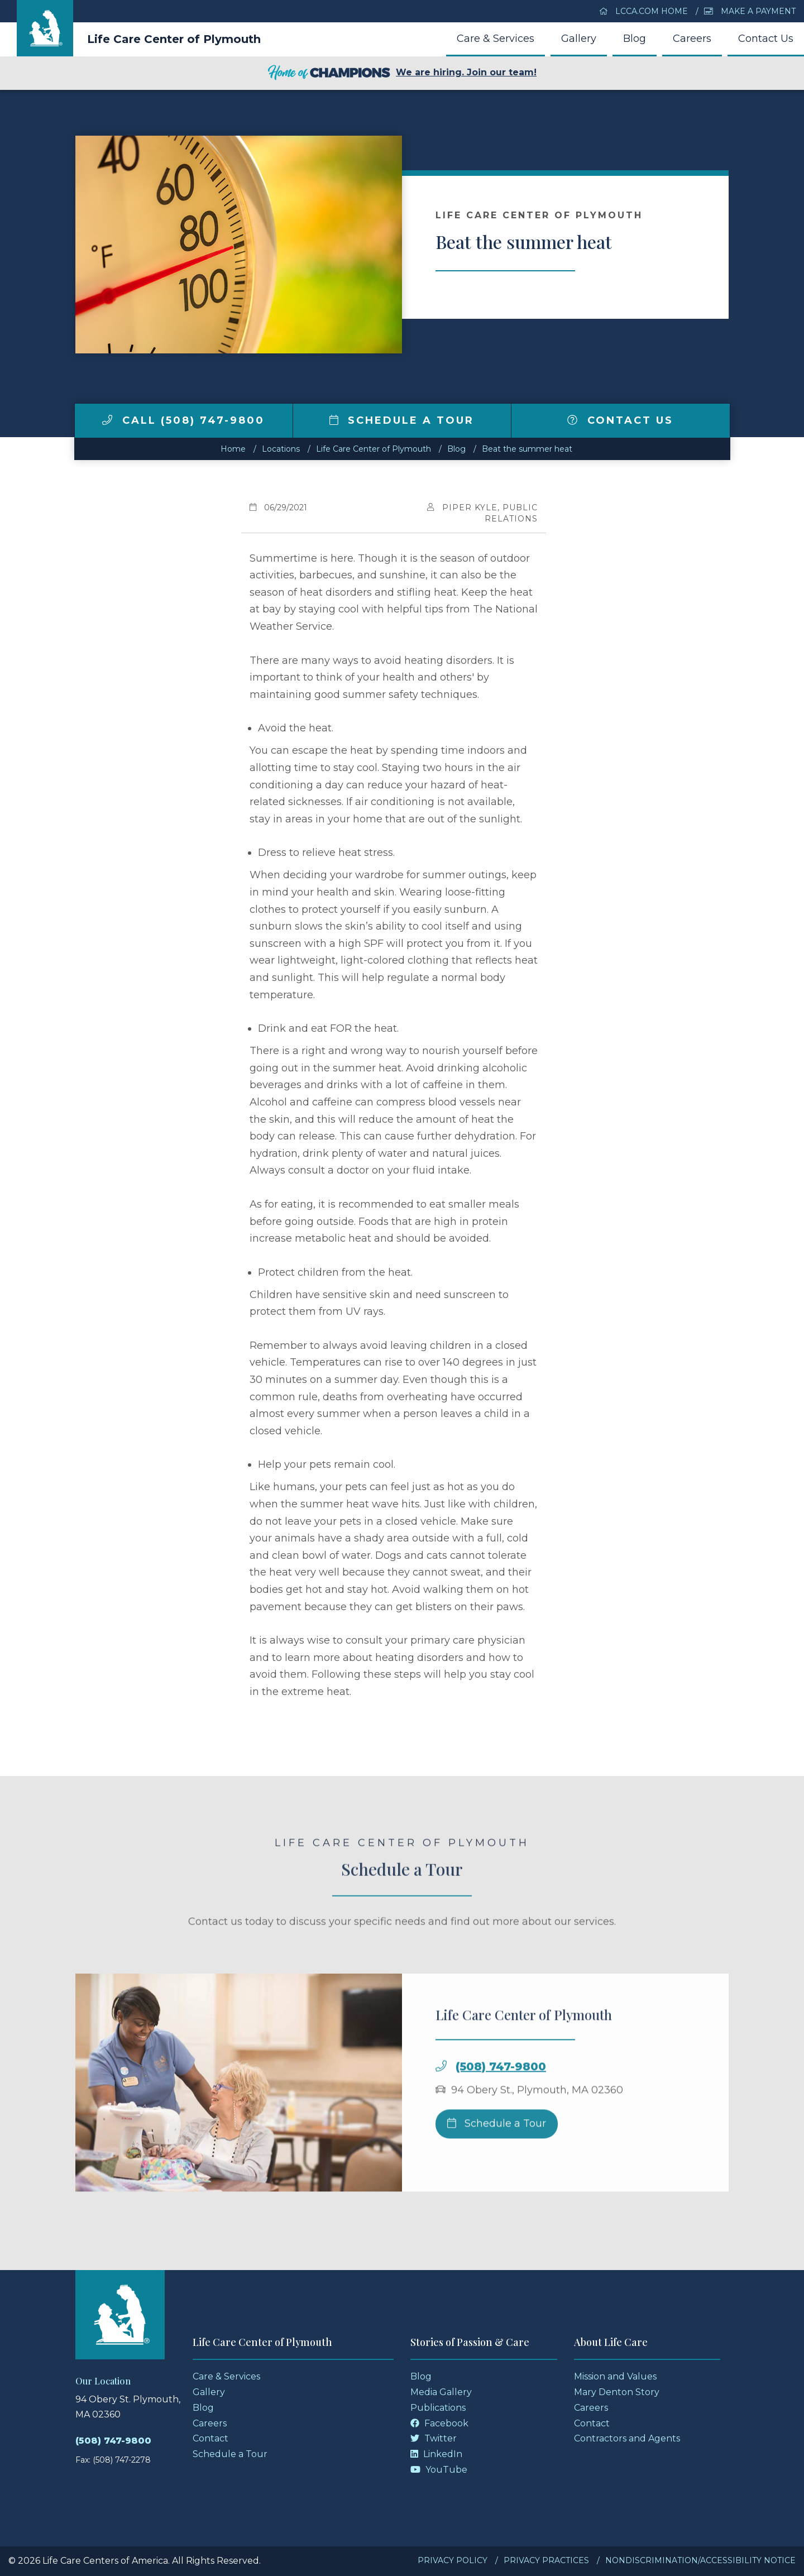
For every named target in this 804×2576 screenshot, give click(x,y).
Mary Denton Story (616, 2392)
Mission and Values (615, 2376)
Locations (281, 449)
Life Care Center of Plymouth (174, 39)
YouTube (438, 2469)
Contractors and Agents (627, 2438)
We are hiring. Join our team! (402, 73)
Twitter (433, 2438)
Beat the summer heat (527, 449)
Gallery (578, 38)
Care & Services (495, 38)
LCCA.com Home (643, 11)
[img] (107, 420)
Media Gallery (441, 2392)
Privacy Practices (546, 2560)
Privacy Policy (452, 2560)
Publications (438, 2407)
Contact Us (765, 38)
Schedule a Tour (402, 420)
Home (233, 449)
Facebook (439, 2423)
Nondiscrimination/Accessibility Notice (700, 2560)
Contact (210, 2438)
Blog (634, 38)
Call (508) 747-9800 (183, 420)
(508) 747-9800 (501, 2092)
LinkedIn (436, 2454)
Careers (692, 38)
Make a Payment (750, 11)
